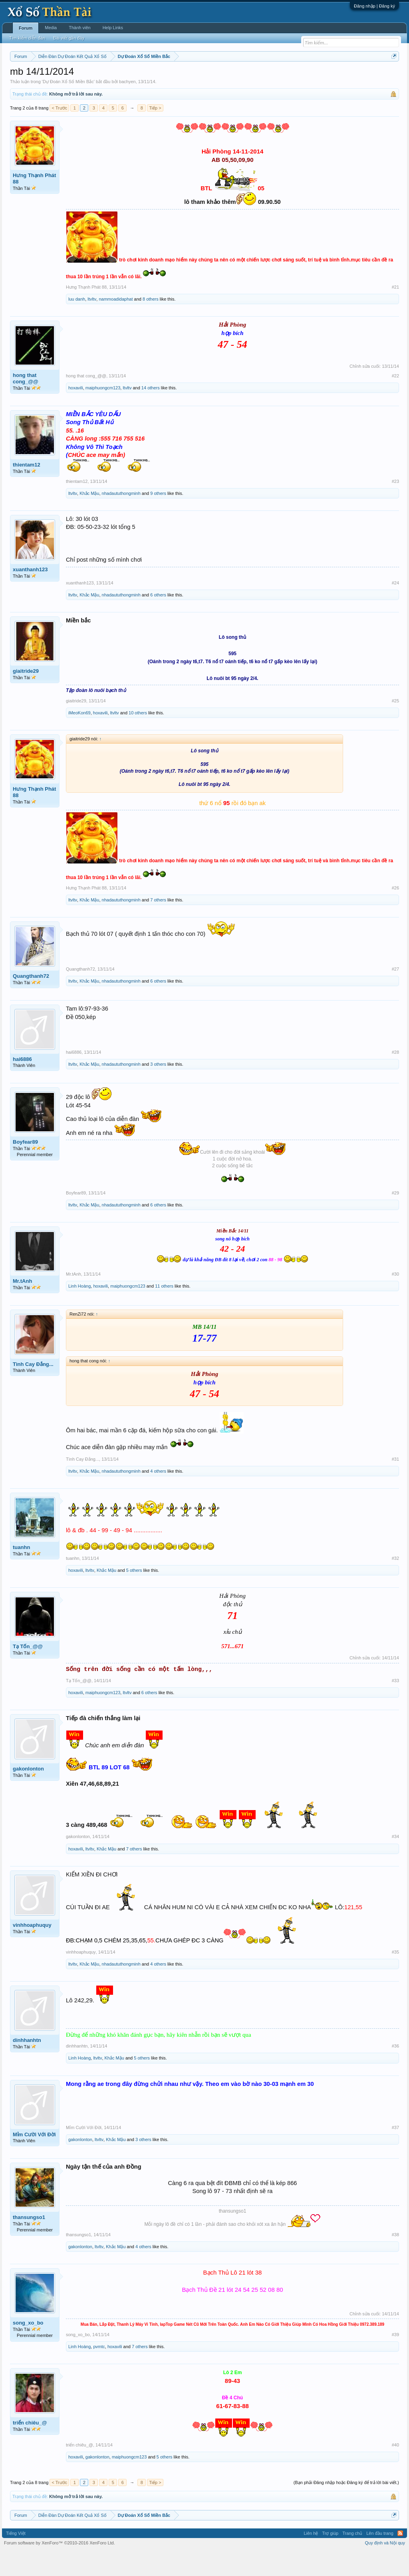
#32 (395, 1582)
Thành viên (79, 27)
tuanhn (21, 1571)
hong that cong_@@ (25, 402)
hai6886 (22, 1083)
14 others (150, 411)
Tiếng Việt (16, 2557)
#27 (395, 993)
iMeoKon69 (79, 736)
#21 (395, 311)
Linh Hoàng (79, 1310)
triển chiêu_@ (30, 2447)
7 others (158, 923)
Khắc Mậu (89, 517)
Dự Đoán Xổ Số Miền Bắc (68, 105)
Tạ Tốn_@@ (28, 1670)
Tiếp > (155, 132)
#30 (395, 1298)
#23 (395, 505)
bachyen (127, 105)
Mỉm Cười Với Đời (34, 2158)
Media (51, 27)
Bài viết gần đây (68, 38)
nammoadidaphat (116, 323)
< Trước (59, 132)
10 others (138, 736)
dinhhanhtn (27, 2065)
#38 (395, 2258)
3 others (158, 1088)
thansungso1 (29, 2241)
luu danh (76, 323)
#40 (395, 2468)
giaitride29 (26, 695)
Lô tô (340, 76)
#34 (395, 1860)
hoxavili (75, 411)
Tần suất (321, 76)
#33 (395, 1704)
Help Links (113, 27)
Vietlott (98, 76)
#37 (395, 2151)
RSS (400, 2557)
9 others (158, 517)
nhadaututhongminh (121, 517)
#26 (395, 911)
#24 (395, 606)
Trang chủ (352, 2557)
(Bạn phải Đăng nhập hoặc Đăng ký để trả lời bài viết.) (346, 2506)
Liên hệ (311, 2557)
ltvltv (91, 323)
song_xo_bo (28, 2347)
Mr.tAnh (22, 1305)
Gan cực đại (295, 76)
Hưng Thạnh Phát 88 (34, 202)
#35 (395, 1976)
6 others (158, 618)
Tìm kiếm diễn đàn (27, 38)
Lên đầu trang (379, 2557)
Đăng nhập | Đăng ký (374, 6)
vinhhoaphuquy (32, 1949)
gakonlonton (28, 1793)
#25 (395, 724)
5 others (134, 1594)
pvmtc (99, 2370)
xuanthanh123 (30, 593)
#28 (395, 1076)
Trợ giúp (330, 2557)
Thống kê (268, 76)
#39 (395, 2358)
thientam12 (26, 489)
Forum (25, 28)
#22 (395, 399)
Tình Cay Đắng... (33, 1388)
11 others (164, 1310)
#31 (395, 1483)
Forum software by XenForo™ (59, 2567)
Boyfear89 (25, 1166)
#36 (395, 2070)
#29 (395, 1216)
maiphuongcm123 (102, 411)
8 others (151, 323)
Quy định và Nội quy (385, 2567)
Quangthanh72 (31, 1000)
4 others (158, 1495)
